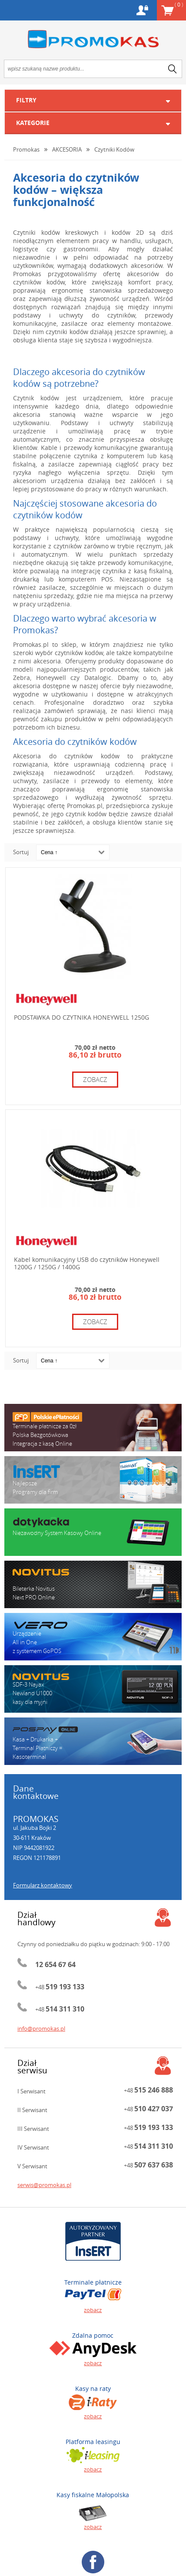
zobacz (95, 1079)
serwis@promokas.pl (44, 2185)
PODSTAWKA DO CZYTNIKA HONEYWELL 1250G (81, 1017)
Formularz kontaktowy (42, 1885)
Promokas (93, 39)
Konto (142, 10)
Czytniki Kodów (114, 149)
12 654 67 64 (55, 1964)
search (172, 69)
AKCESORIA (67, 149)
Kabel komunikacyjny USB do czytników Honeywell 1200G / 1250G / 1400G (86, 1263)
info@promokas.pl (41, 2028)
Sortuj (21, 852)
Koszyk (179, 4)
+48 (59, 1987)
